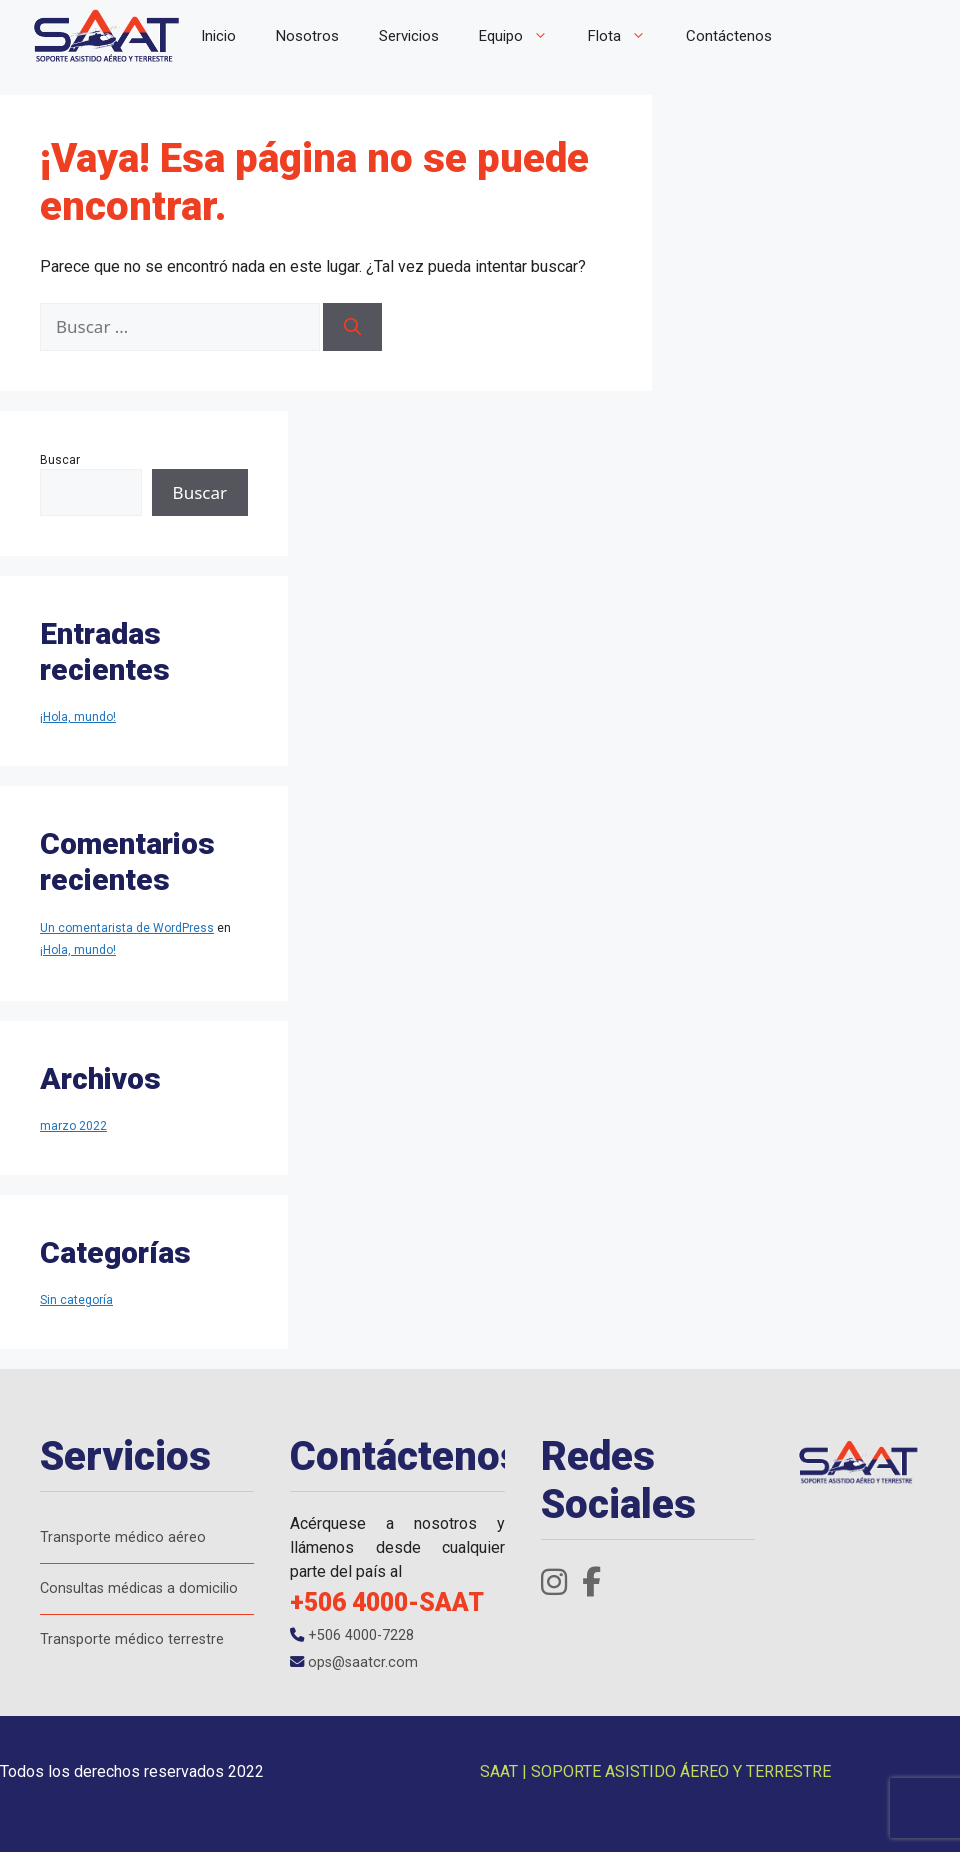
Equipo (523, 36)
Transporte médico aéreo (123, 1537)
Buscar (60, 460)
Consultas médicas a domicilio (139, 1588)
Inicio (218, 36)
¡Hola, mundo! (78, 717)
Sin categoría (76, 1300)
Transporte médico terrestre (132, 1639)
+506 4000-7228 (352, 1635)
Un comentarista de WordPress (127, 928)
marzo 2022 (73, 1126)
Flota (627, 36)
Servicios (409, 36)
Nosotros (307, 36)
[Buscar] (352, 327)
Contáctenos (729, 36)
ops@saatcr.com (354, 1662)
